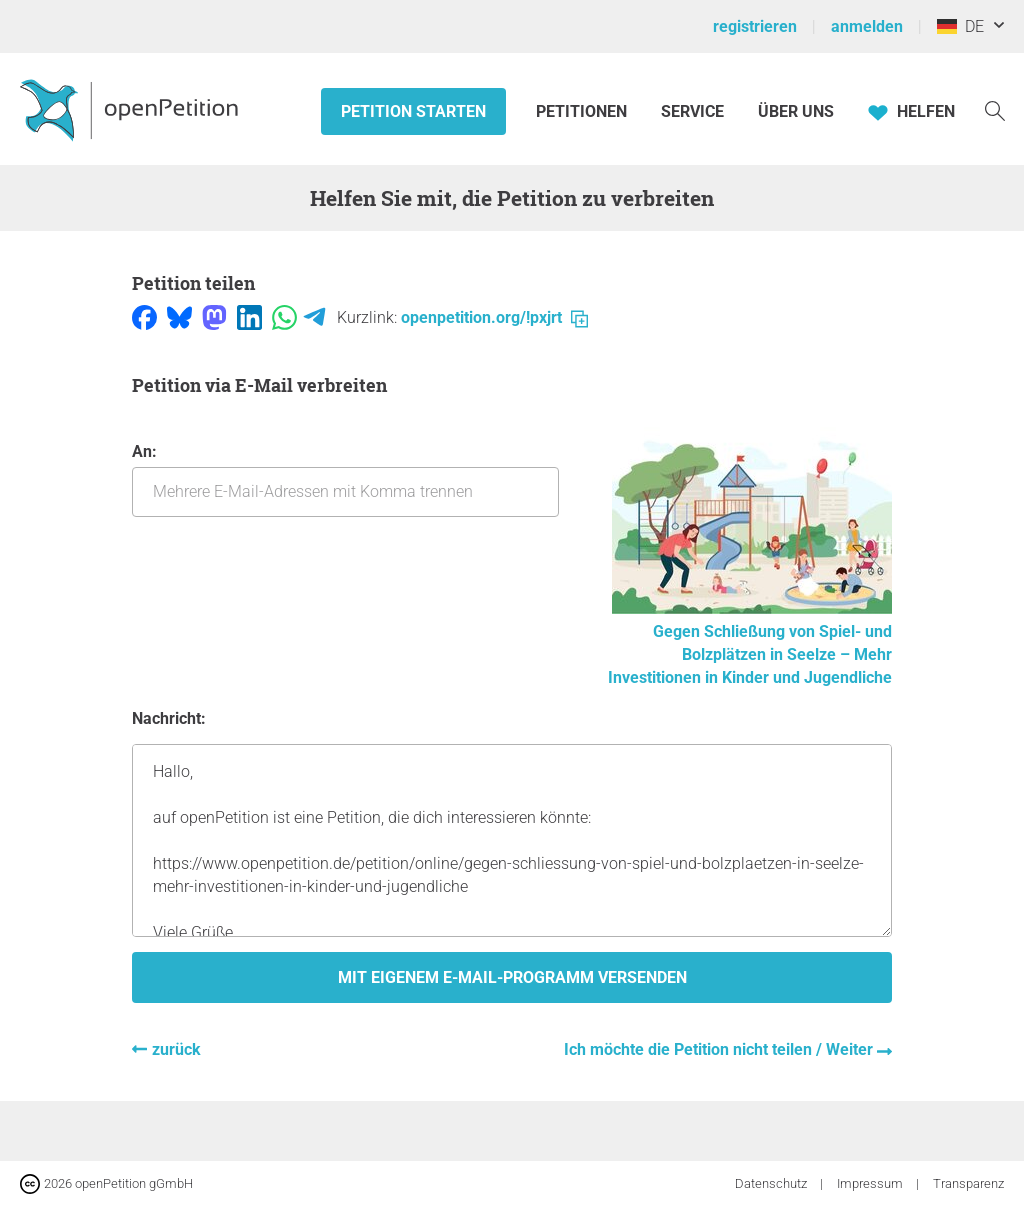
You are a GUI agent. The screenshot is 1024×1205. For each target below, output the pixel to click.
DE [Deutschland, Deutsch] (960, 26)
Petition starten (413, 111)
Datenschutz (772, 1183)
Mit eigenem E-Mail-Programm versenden (512, 977)
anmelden (867, 26)
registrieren (755, 26)
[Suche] (995, 109)
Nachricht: (169, 718)
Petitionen (583, 111)
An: (345, 479)
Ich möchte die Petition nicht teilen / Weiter (720, 1049)
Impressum (871, 1183)
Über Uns (796, 111)
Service (692, 111)
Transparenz (968, 1183)
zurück (176, 1049)
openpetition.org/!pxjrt (494, 317)
